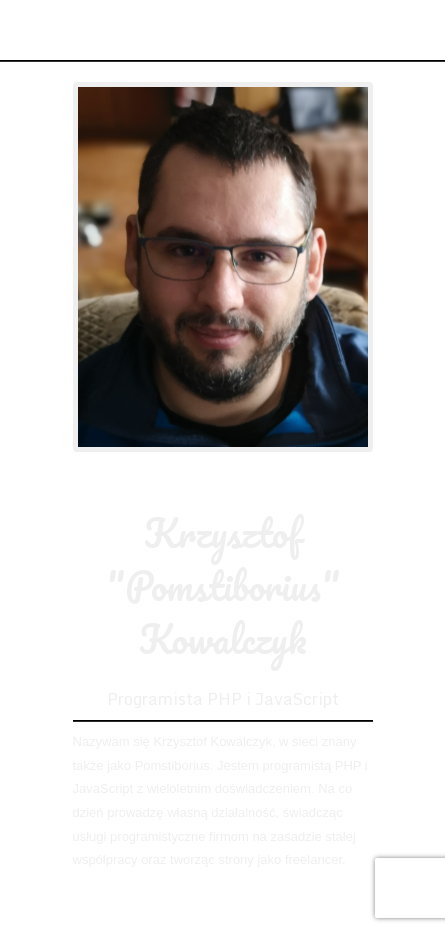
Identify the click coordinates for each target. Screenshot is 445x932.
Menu (413, 30)
